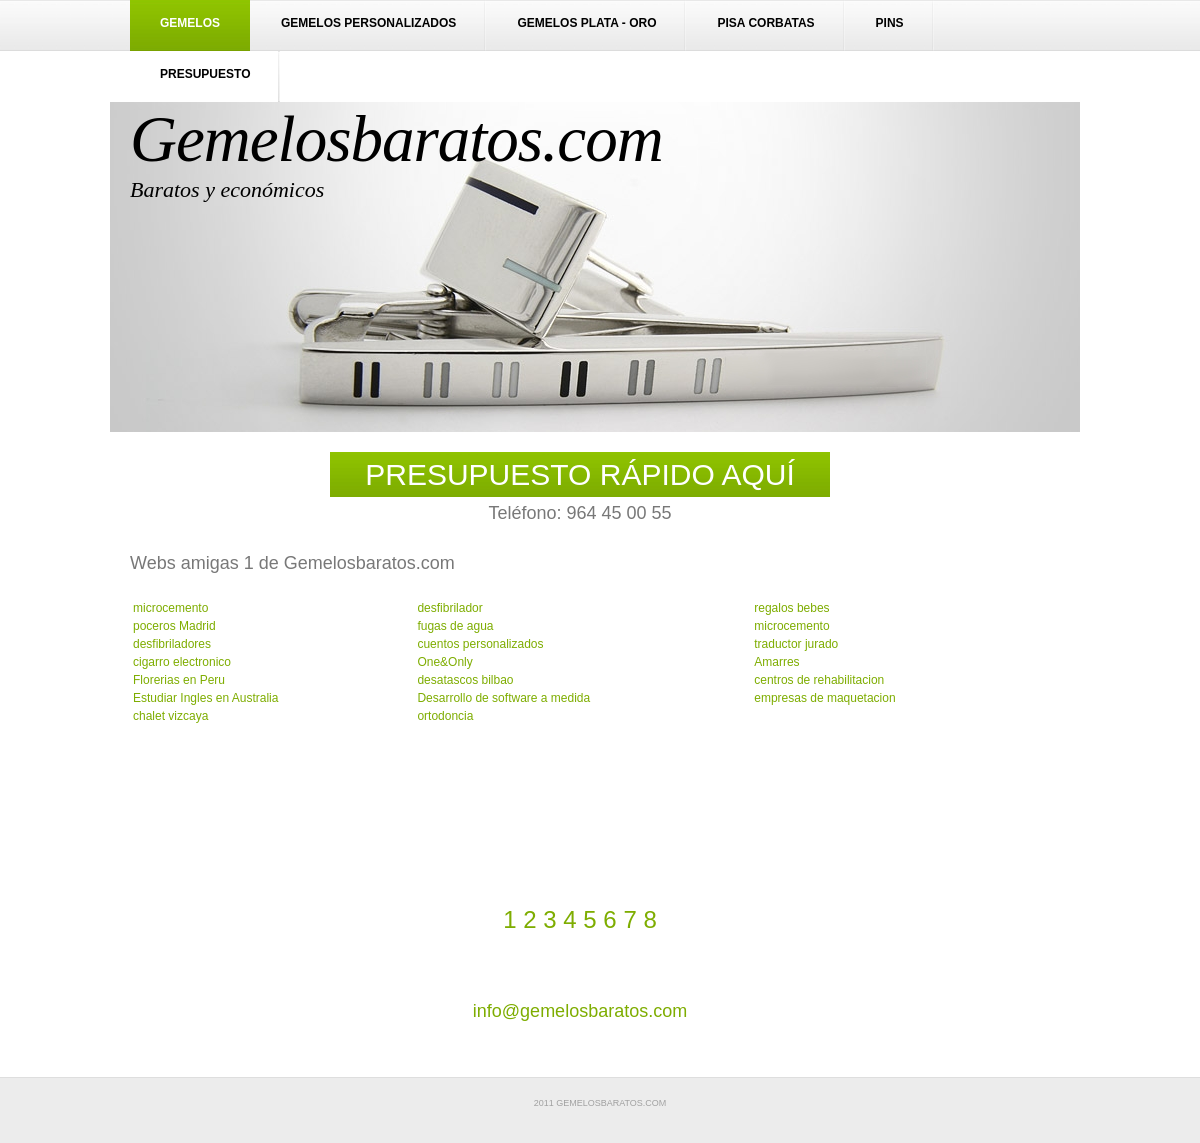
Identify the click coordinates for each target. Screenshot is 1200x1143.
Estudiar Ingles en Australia (205, 698)
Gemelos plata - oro (586, 23)
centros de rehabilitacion (819, 680)
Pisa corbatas (765, 23)
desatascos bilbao (465, 680)
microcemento (170, 608)
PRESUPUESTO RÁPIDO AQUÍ (580, 474)
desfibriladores (172, 644)
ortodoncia (445, 716)
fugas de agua (455, 626)
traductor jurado (796, 644)
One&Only (444, 662)
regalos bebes (791, 608)
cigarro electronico (182, 662)
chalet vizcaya (170, 716)
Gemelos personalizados (368, 23)
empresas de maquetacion (824, 698)
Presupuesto (205, 74)
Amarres (776, 662)
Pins (890, 23)
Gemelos (190, 23)
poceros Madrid (174, 626)
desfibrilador (449, 608)
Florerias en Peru (179, 680)
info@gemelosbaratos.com (580, 1011)
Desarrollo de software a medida (503, 698)
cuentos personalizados (480, 644)
